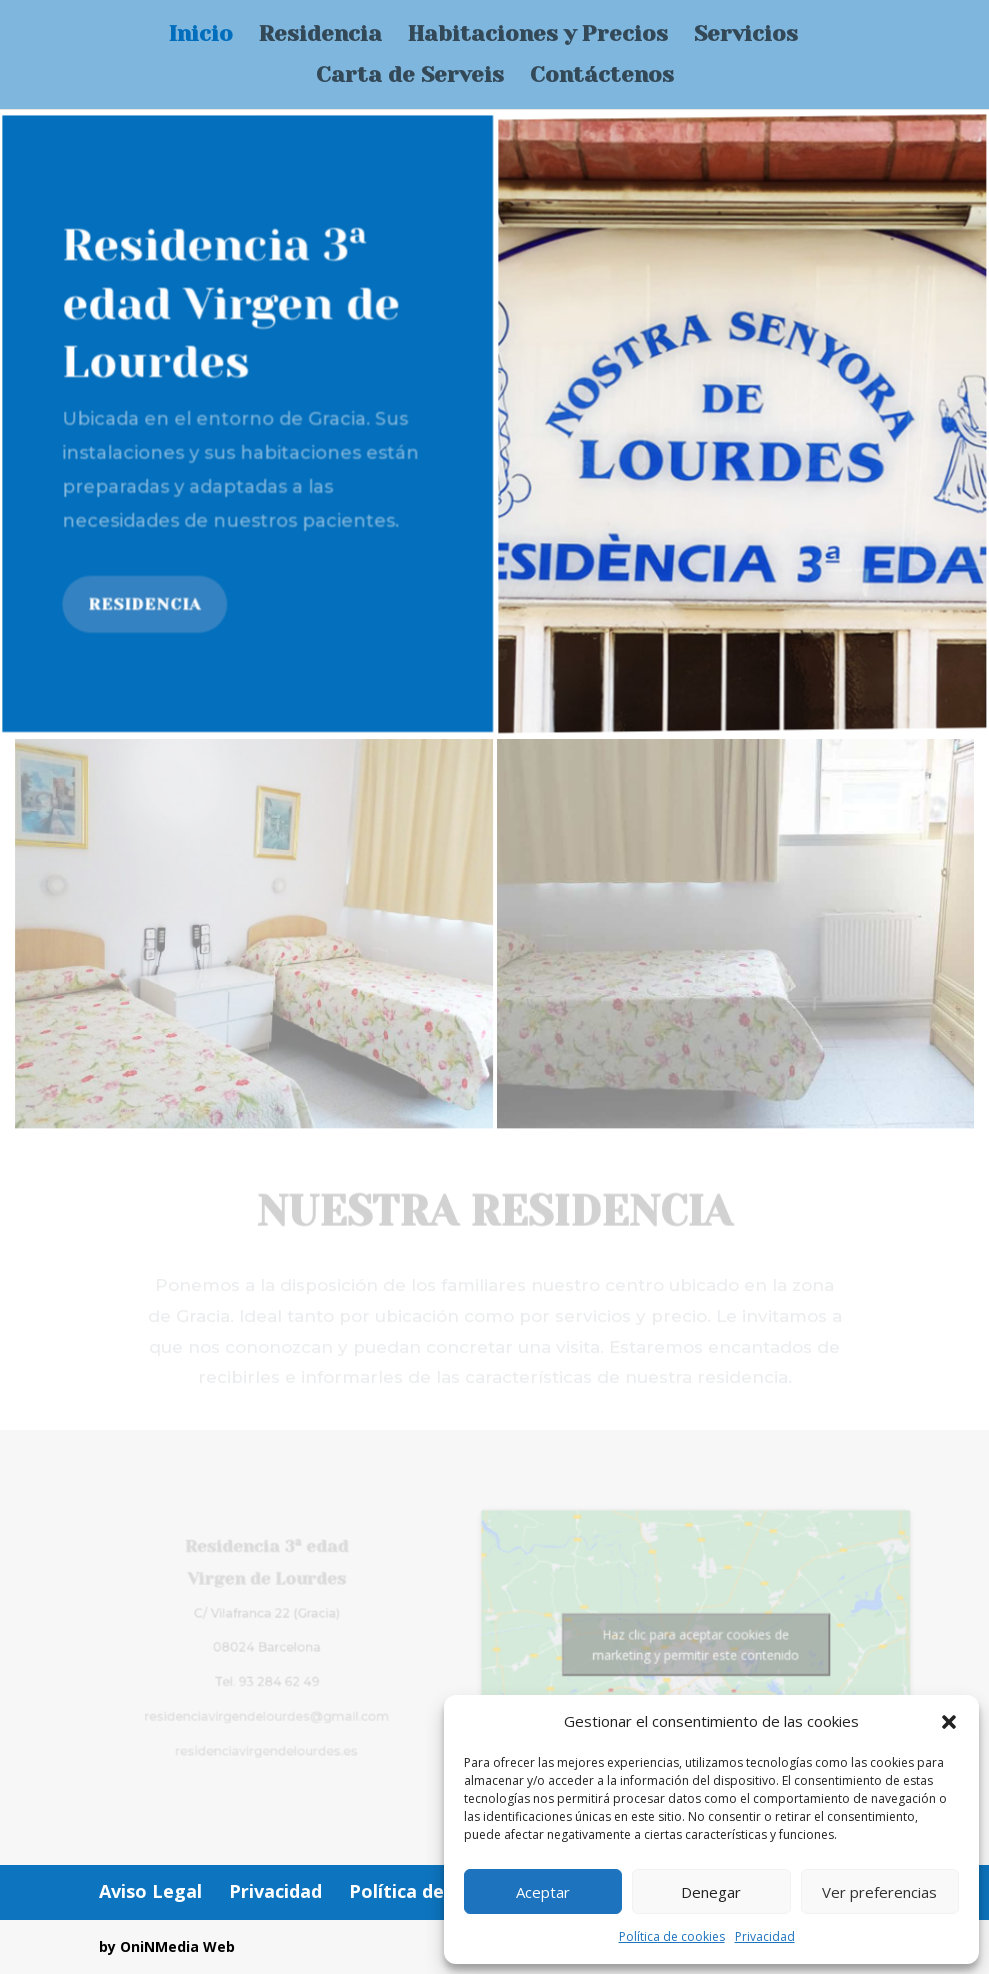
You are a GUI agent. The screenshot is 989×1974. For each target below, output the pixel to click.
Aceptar (543, 1892)
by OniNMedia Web (167, 1946)
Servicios (746, 36)
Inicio (201, 36)
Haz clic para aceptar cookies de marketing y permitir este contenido (680, 1644)
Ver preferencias (879, 1892)
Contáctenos (602, 77)
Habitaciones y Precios (538, 36)
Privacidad (765, 1936)
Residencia (320, 36)
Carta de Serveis (410, 77)
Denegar (711, 1892)
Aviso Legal (150, 1891)
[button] (949, 1722)
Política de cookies (672, 1936)
